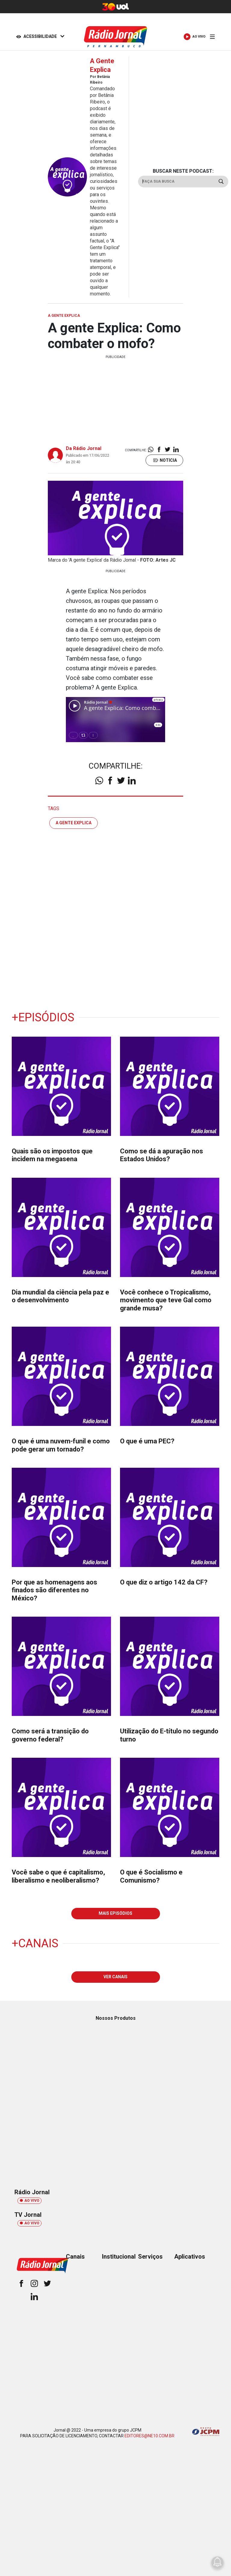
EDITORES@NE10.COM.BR (149, 2435)
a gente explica (73, 822)
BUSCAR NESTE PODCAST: (183, 171)
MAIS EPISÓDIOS (115, 1913)
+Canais (35, 1943)
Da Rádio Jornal (83, 448)
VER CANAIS (115, 1976)
